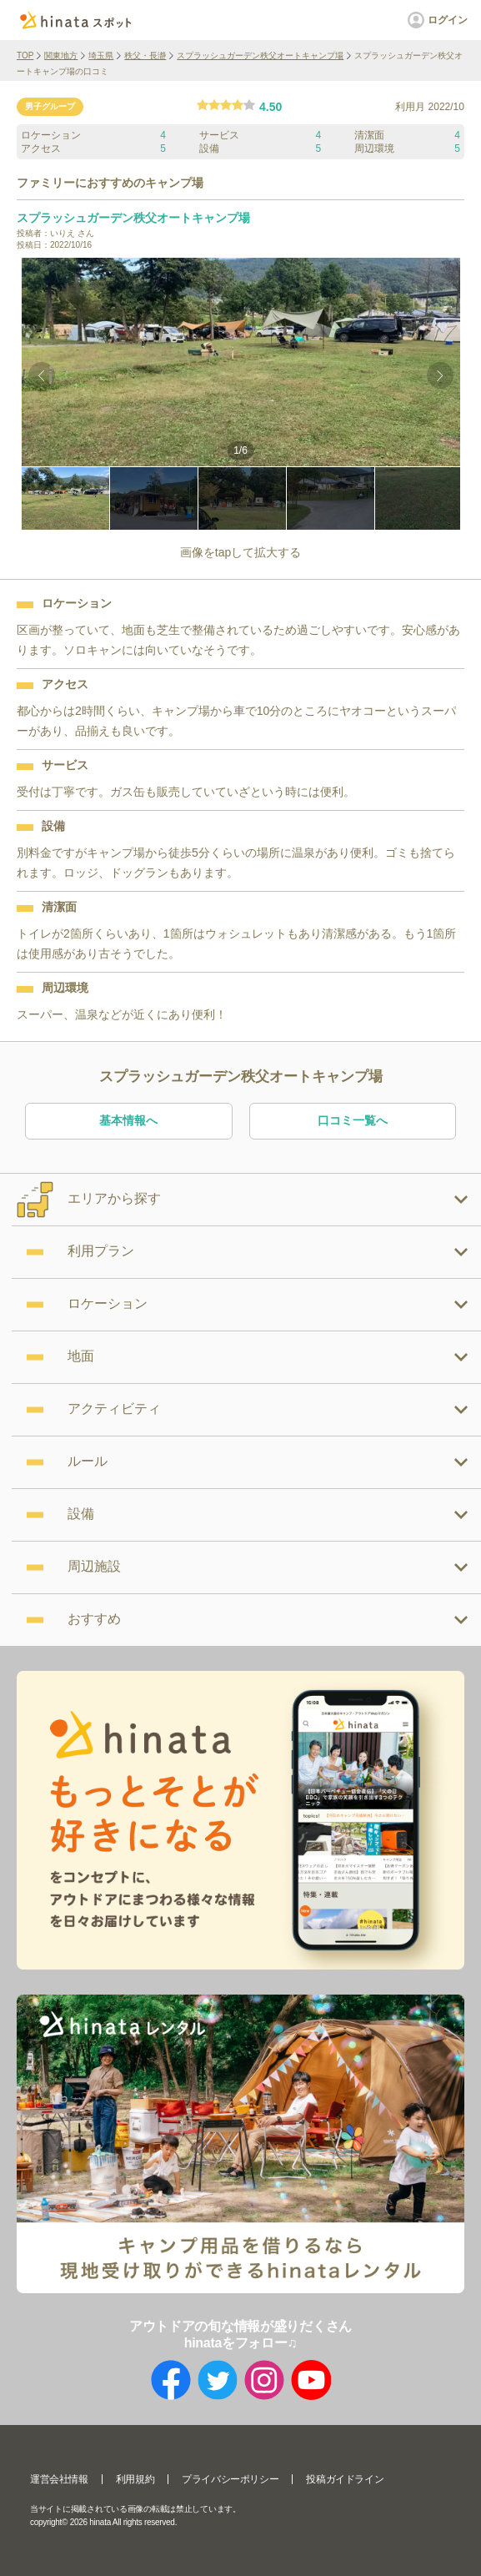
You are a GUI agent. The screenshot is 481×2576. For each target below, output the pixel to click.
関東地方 (61, 55)
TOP (25, 55)
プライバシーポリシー (230, 2479)
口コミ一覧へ (353, 1120)
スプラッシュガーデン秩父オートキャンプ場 (260, 55)
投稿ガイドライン (344, 2479)
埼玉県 (100, 55)
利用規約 (135, 2479)
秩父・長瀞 (145, 55)
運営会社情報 (59, 2479)
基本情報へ (128, 1120)
